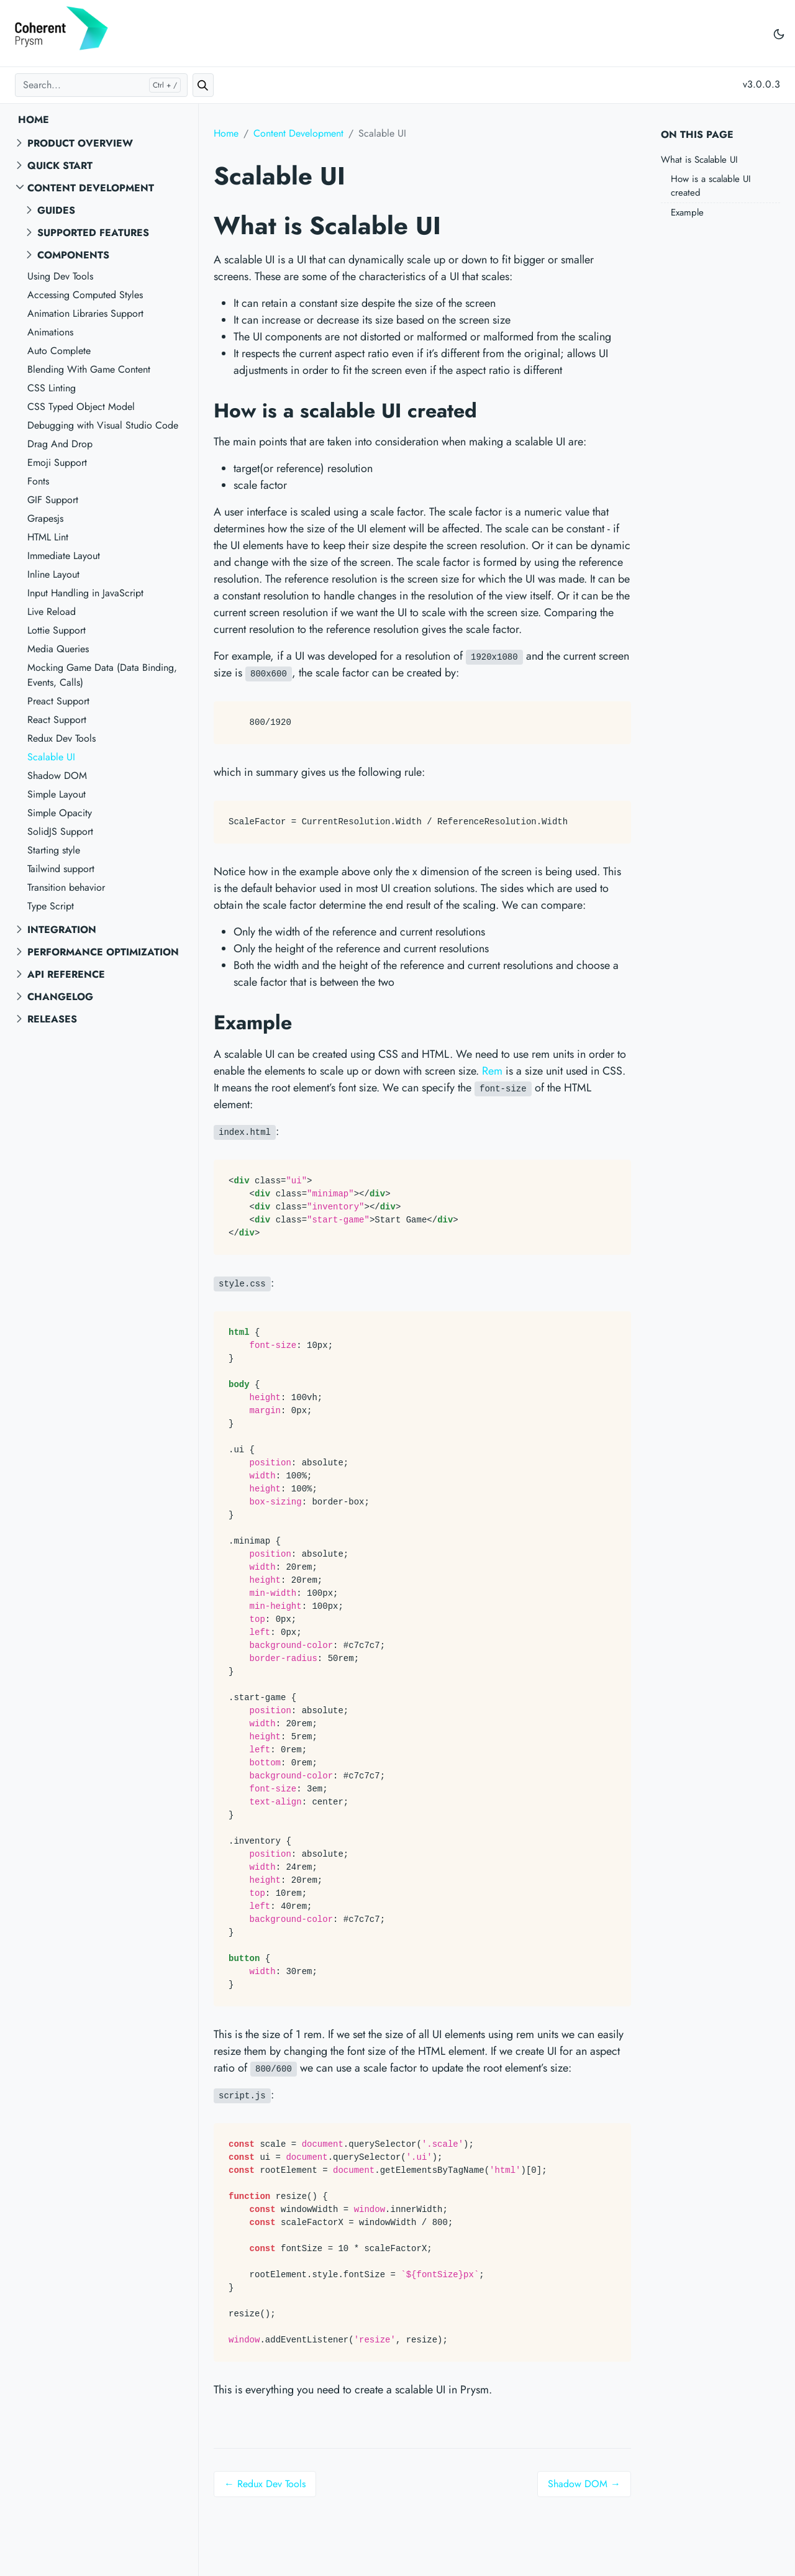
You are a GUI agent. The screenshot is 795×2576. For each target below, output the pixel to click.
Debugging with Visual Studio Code (102, 425)
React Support (56, 719)
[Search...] (101, 85)
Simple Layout (56, 794)
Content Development (90, 188)
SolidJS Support (60, 831)
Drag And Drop (60, 444)
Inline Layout (53, 574)
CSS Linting (51, 388)
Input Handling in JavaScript (85, 593)
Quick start (60, 165)
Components (73, 255)
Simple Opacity (59, 813)
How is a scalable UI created (711, 186)
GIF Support (52, 500)
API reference (66, 974)
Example (687, 212)
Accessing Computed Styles (85, 295)
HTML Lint (47, 537)
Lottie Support (56, 630)
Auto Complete (59, 351)
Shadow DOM (57, 775)
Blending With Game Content (88, 369)
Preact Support (58, 701)
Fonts (38, 481)
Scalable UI (51, 757)
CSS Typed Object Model (81, 406)
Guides (56, 210)
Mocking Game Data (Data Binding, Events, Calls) (102, 675)
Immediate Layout (63, 555)
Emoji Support (57, 462)
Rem (492, 1071)
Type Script (50, 906)
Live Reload (51, 611)
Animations (50, 332)
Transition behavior (66, 887)
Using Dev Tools (60, 276)
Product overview (80, 143)
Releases (52, 1019)
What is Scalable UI (699, 159)
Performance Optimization (103, 952)
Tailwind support (60, 869)
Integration (61, 929)
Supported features (93, 232)
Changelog (60, 997)
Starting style (53, 850)
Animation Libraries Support (85, 313)
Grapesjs (45, 518)
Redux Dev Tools (61, 738)
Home (33, 119)
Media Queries (58, 649)
